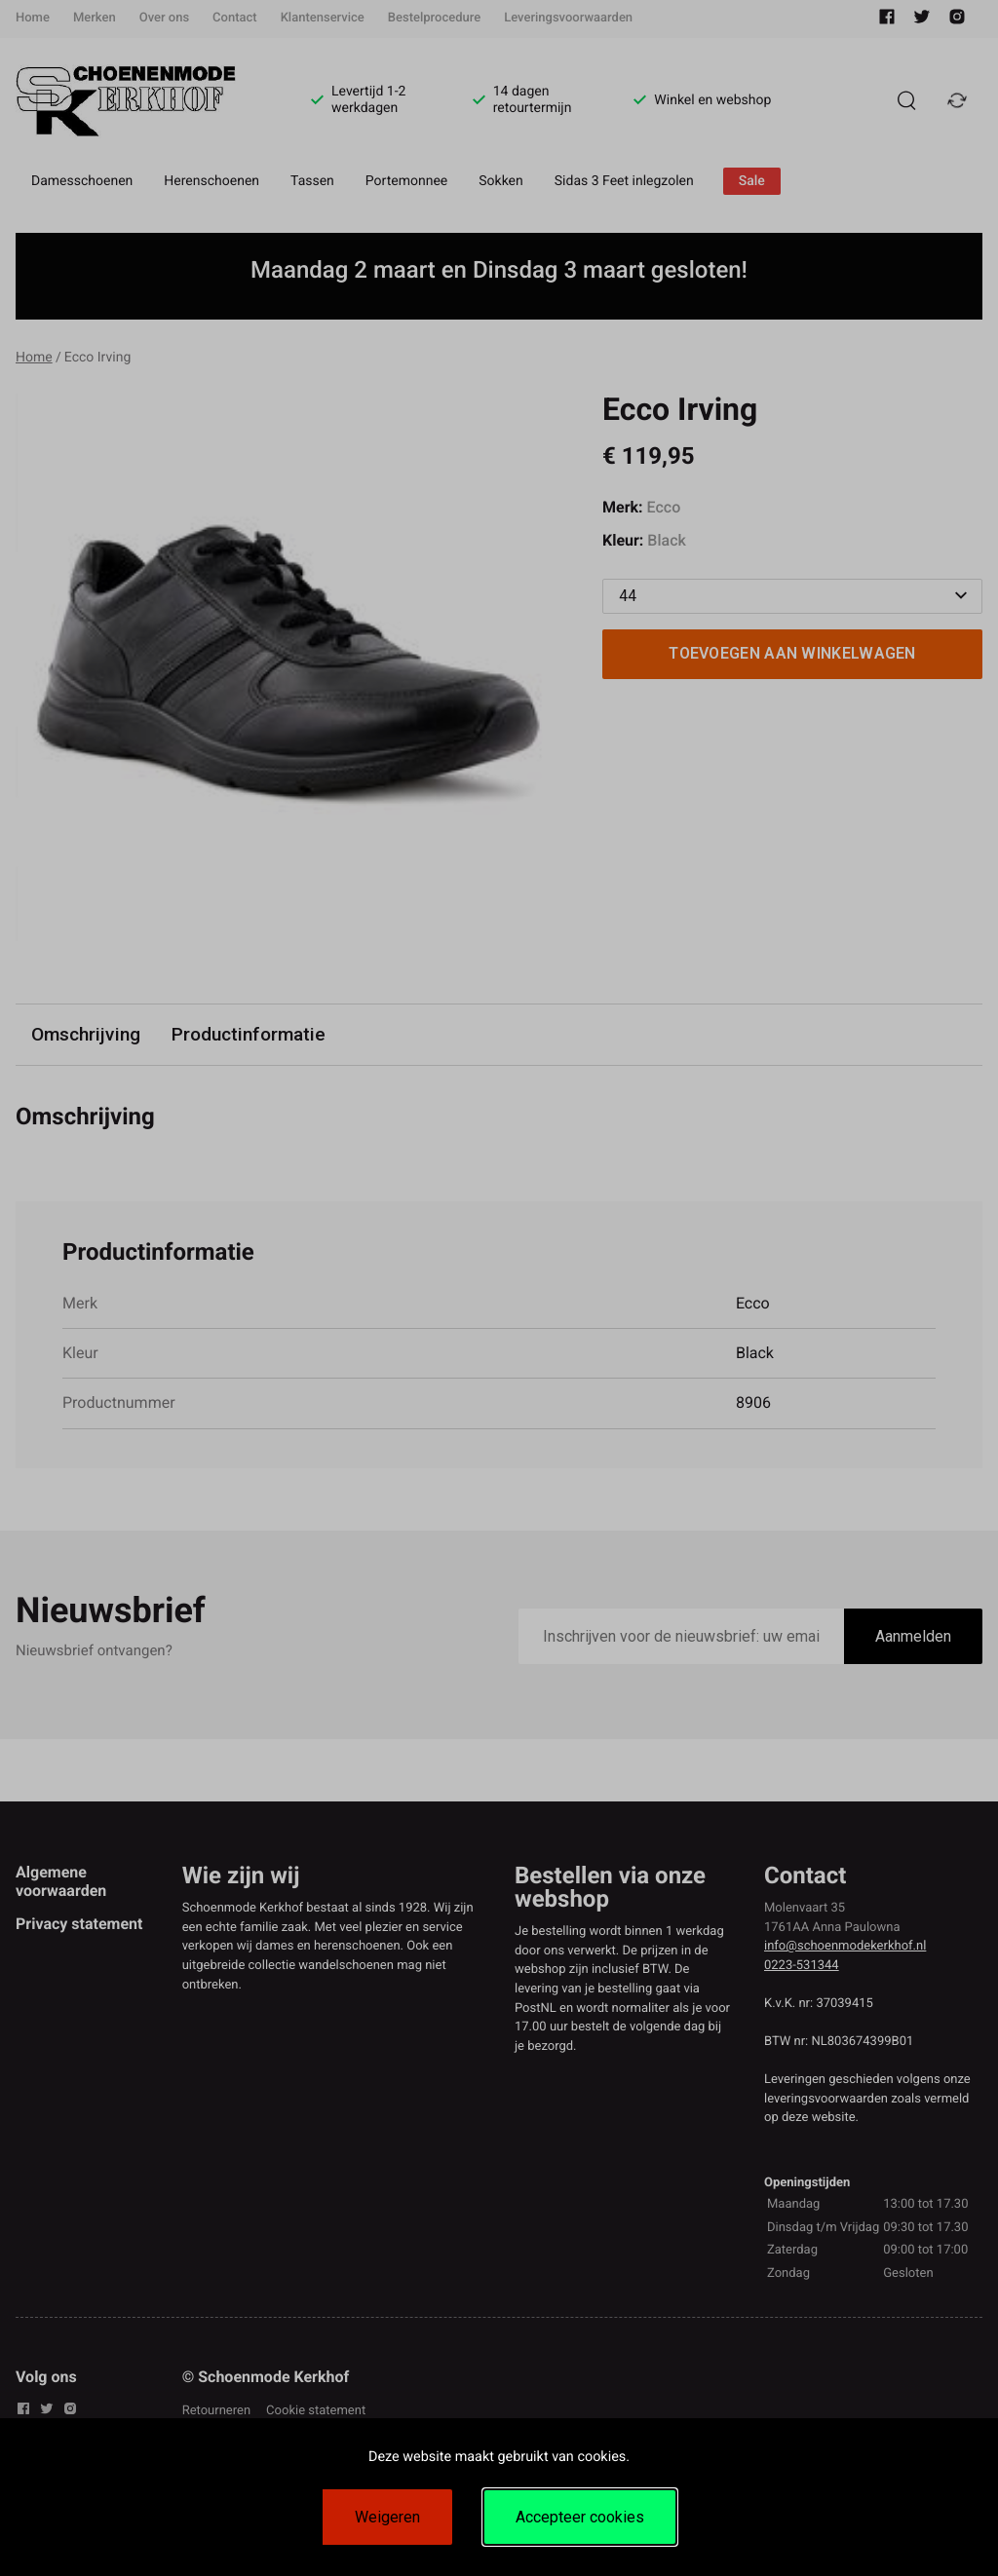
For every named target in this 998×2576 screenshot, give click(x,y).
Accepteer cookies (580, 2517)
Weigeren (387, 2517)
